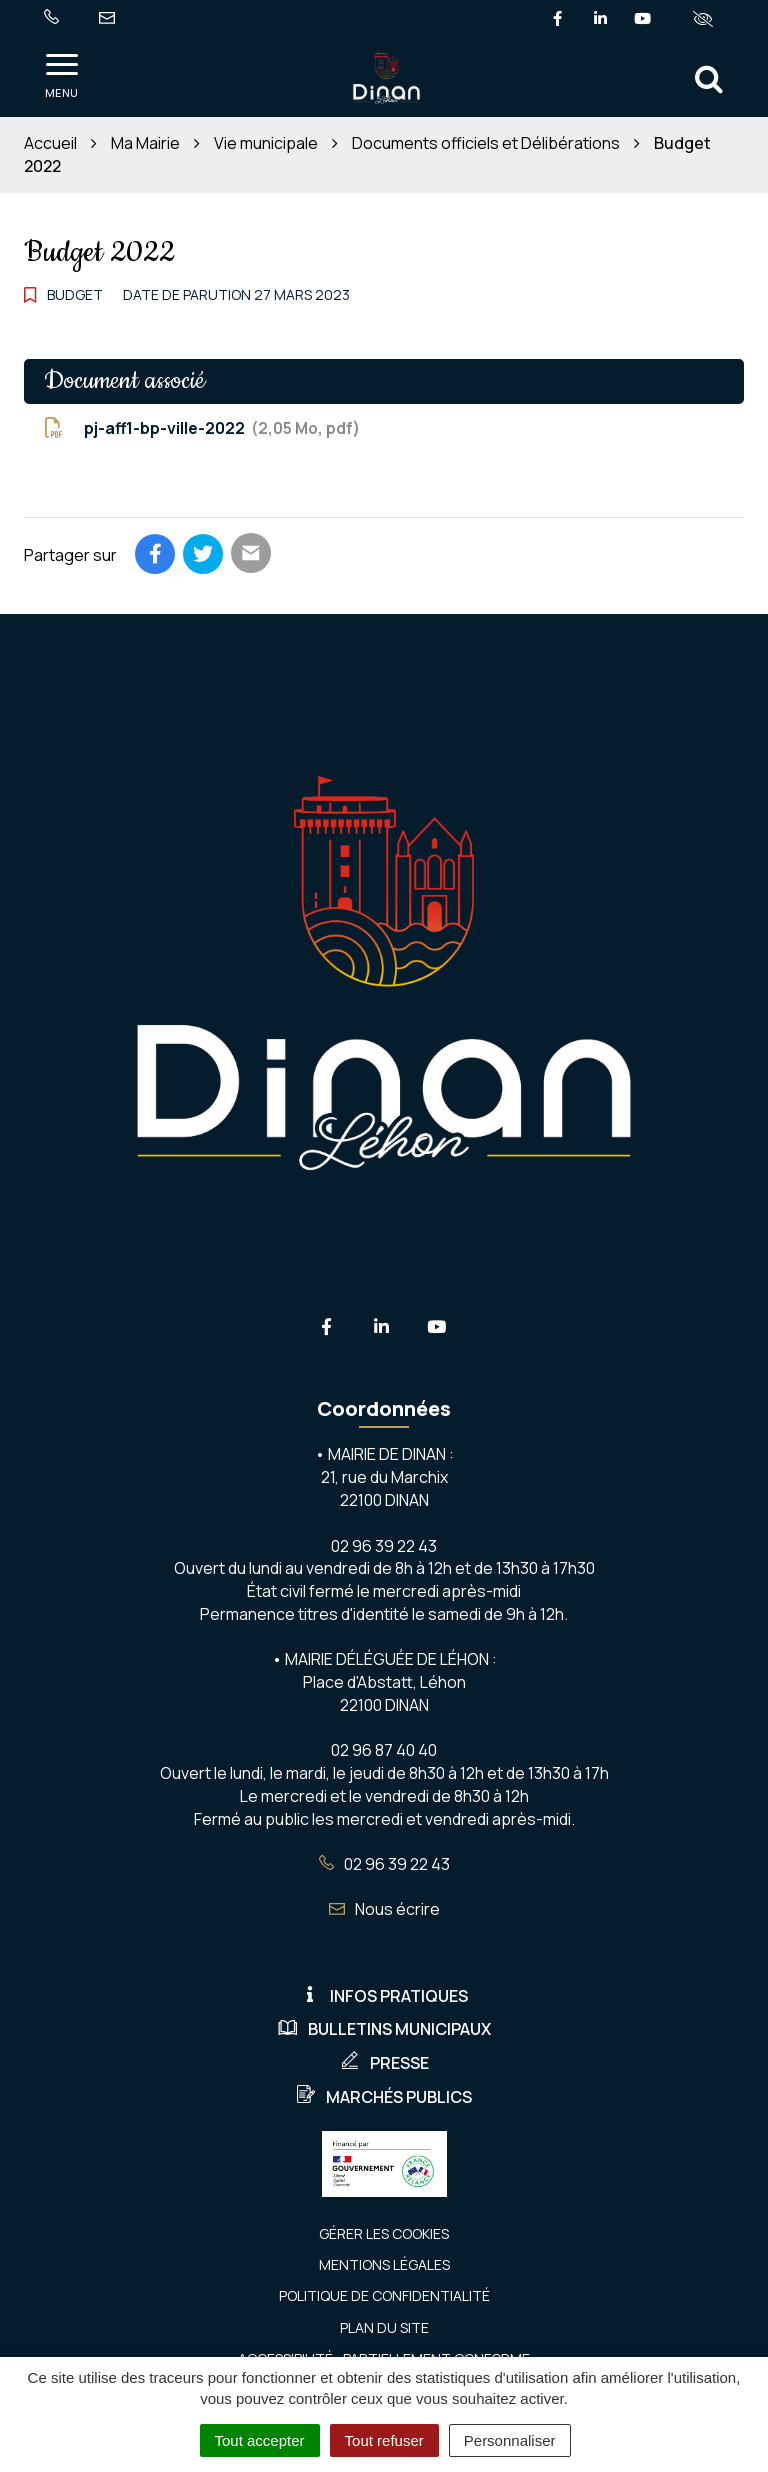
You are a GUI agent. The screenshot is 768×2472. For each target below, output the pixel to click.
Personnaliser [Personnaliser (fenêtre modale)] (510, 2440)
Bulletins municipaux (384, 2029)
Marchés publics (384, 2097)
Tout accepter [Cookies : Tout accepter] (260, 2440)
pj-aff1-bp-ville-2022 (202, 428)
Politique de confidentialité (384, 2295)
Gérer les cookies (384, 2233)
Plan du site (384, 2327)
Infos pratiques (384, 1996)
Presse (384, 2063)
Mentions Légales (384, 2264)
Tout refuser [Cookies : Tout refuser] (384, 2440)
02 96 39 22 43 (384, 1864)
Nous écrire (384, 1909)
